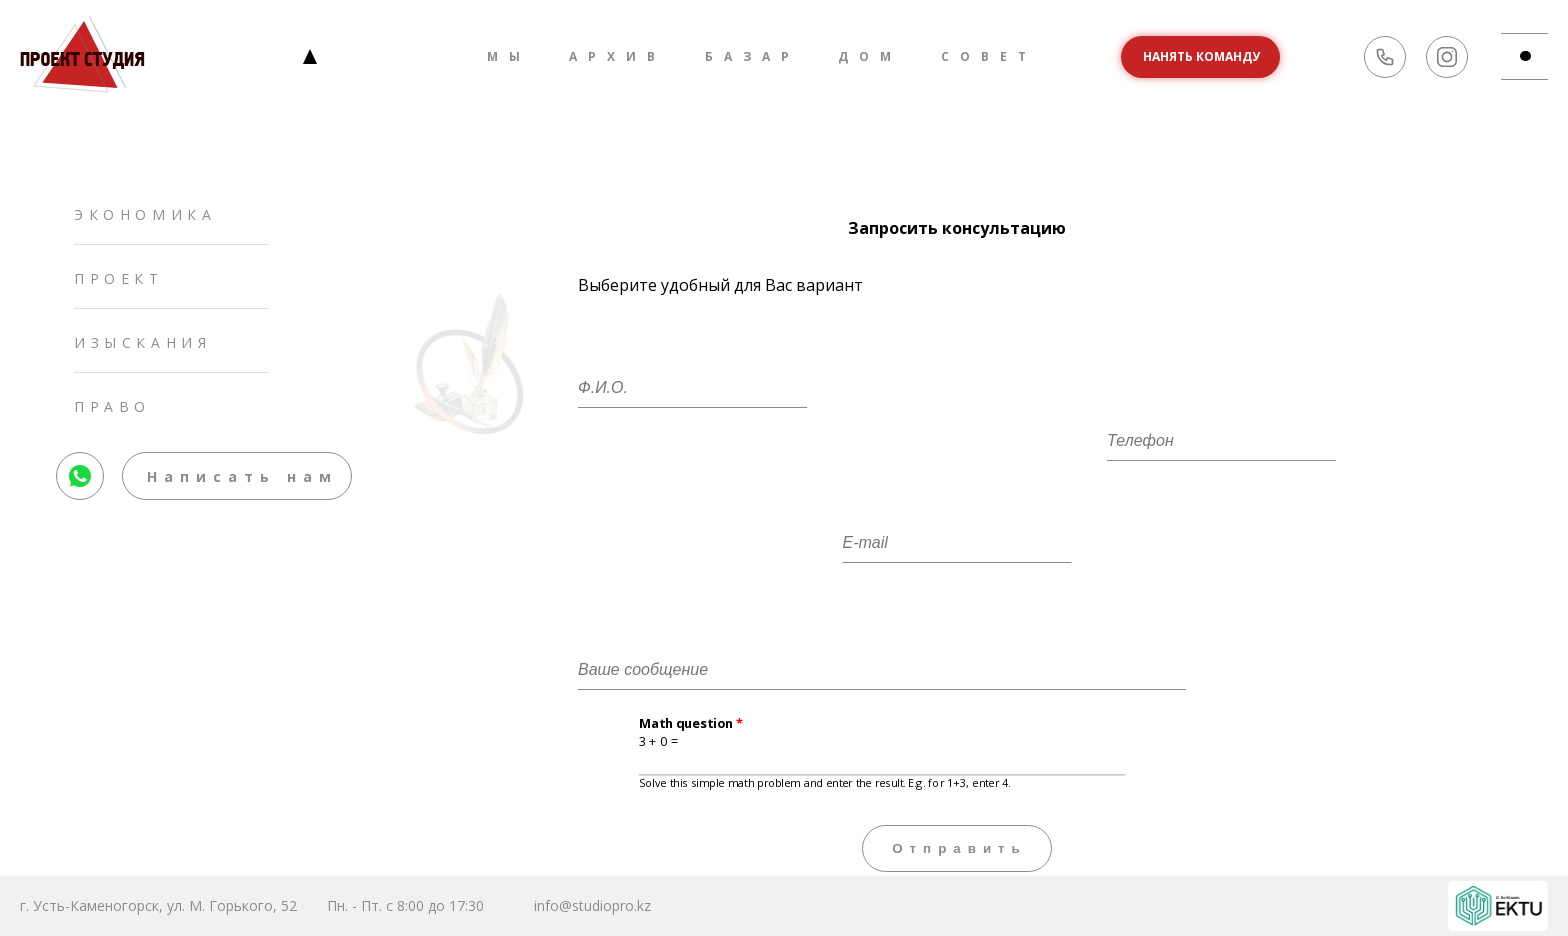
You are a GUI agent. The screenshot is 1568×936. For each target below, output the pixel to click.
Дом (870, 56)
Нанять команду (1201, 56)
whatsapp (80, 462)
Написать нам (242, 476)
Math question (691, 724)
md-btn (1533, 56)
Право (112, 406)
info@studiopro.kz (592, 905)
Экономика (145, 214)
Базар (752, 56)
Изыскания (142, 342)
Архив (617, 56)
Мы (509, 56)
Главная (310, 56)
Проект (119, 278)
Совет (989, 56)
